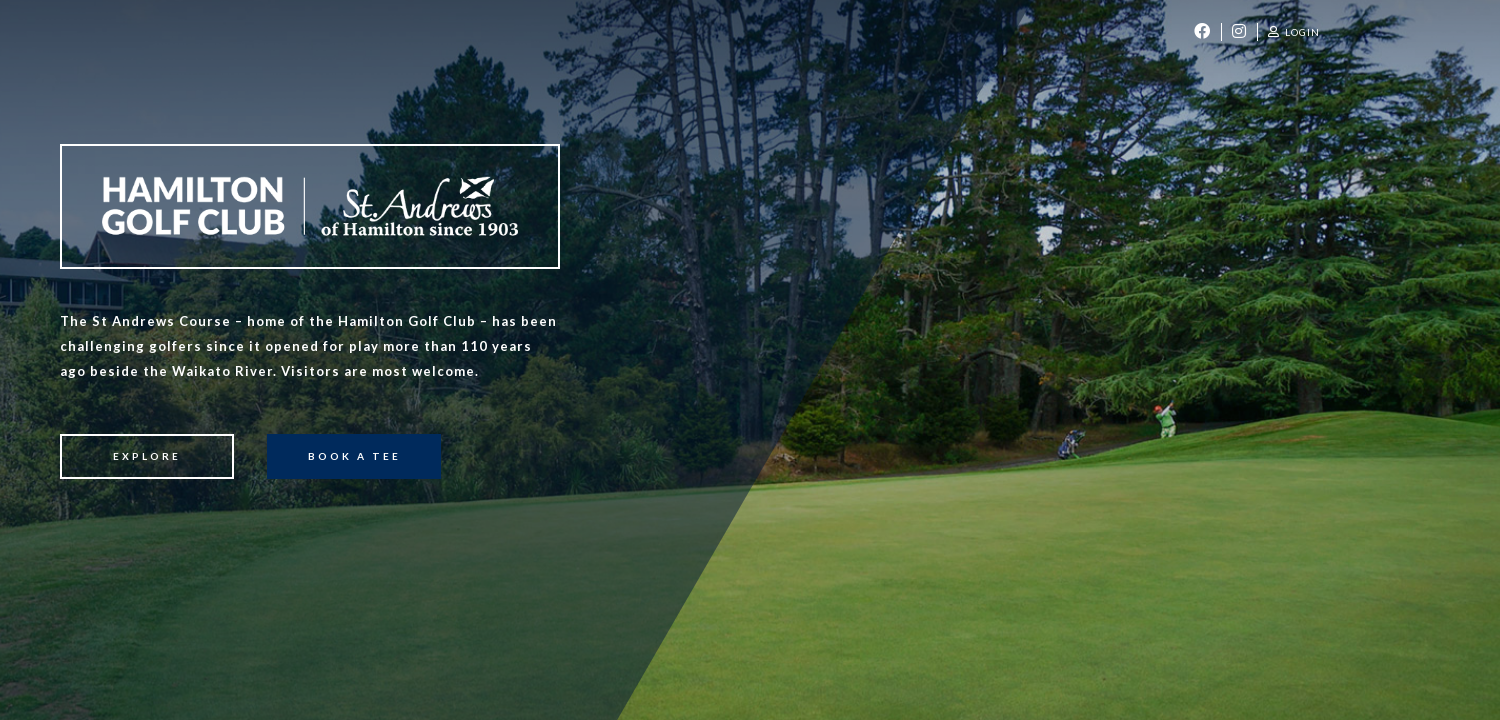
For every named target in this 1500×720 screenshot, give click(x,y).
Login (1294, 32)
